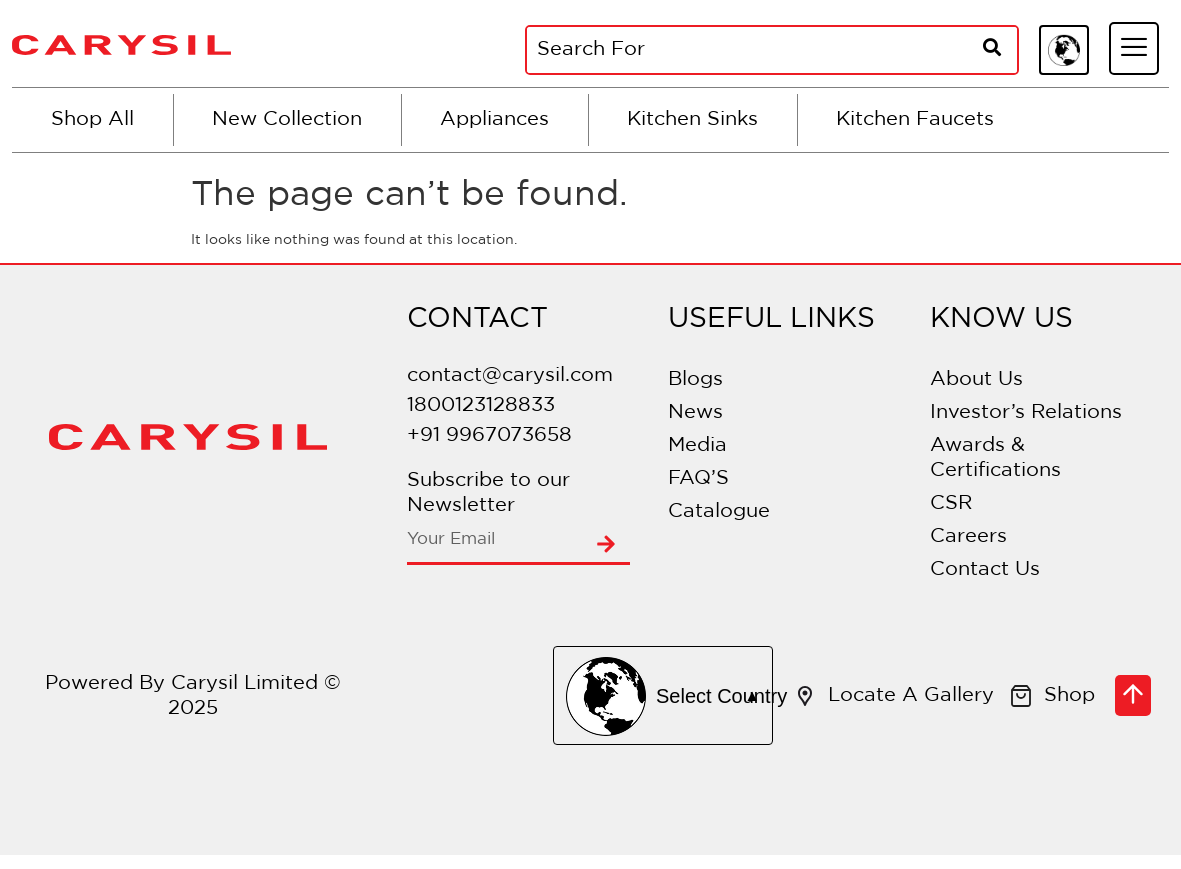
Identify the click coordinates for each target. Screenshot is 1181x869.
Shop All (92, 119)
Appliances (494, 119)
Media (697, 445)
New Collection (287, 119)
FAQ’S (698, 478)
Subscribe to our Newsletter (488, 492)
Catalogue (719, 511)
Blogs (695, 379)
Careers (968, 536)
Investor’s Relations (1026, 412)
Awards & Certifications (995, 457)
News (695, 412)
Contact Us (985, 569)
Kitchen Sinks (692, 119)
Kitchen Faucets (915, 119)
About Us (976, 379)
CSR (951, 503)
